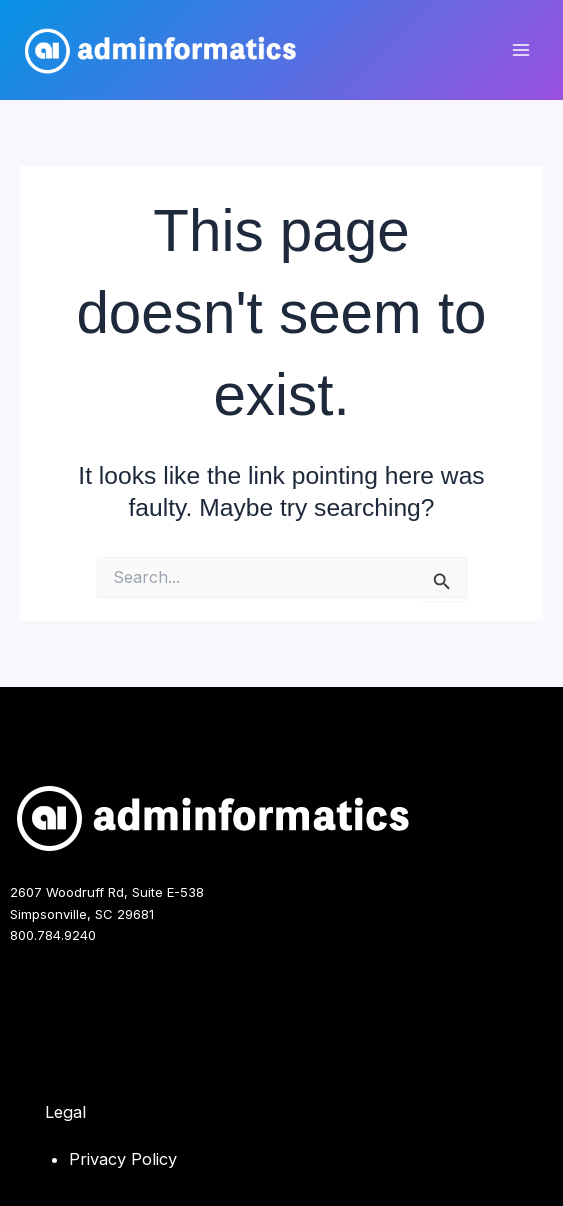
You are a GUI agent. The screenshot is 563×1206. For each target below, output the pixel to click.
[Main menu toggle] (520, 50)
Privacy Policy (123, 1159)
